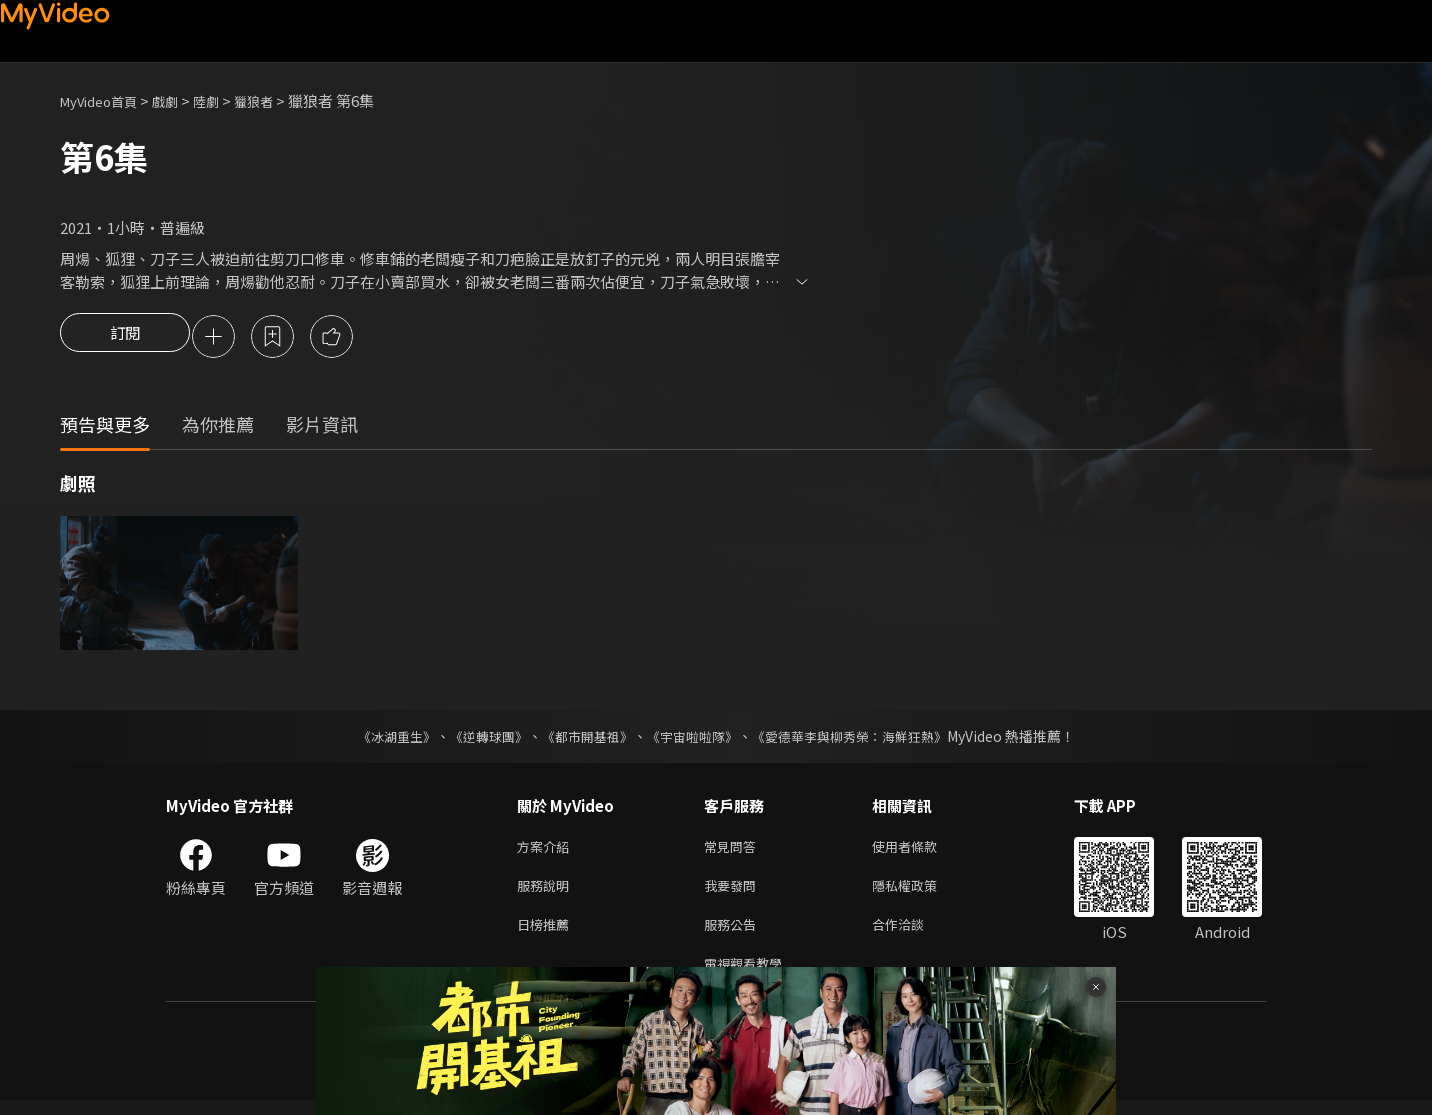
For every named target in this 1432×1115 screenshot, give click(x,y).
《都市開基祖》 (582, 739)
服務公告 (734, 934)
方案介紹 (547, 850)
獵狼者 (278, 100)
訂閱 (125, 338)
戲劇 (181, 100)
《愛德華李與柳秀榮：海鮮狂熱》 (862, 739)
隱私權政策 (921, 892)
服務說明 (547, 892)
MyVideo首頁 (105, 100)
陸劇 (226, 100)
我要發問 (734, 892)
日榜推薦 (547, 934)
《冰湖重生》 (379, 739)
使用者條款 (921, 850)
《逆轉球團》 (477, 739)
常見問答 (734, 850)
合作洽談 (914, 934)
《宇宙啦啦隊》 (694, 739)
